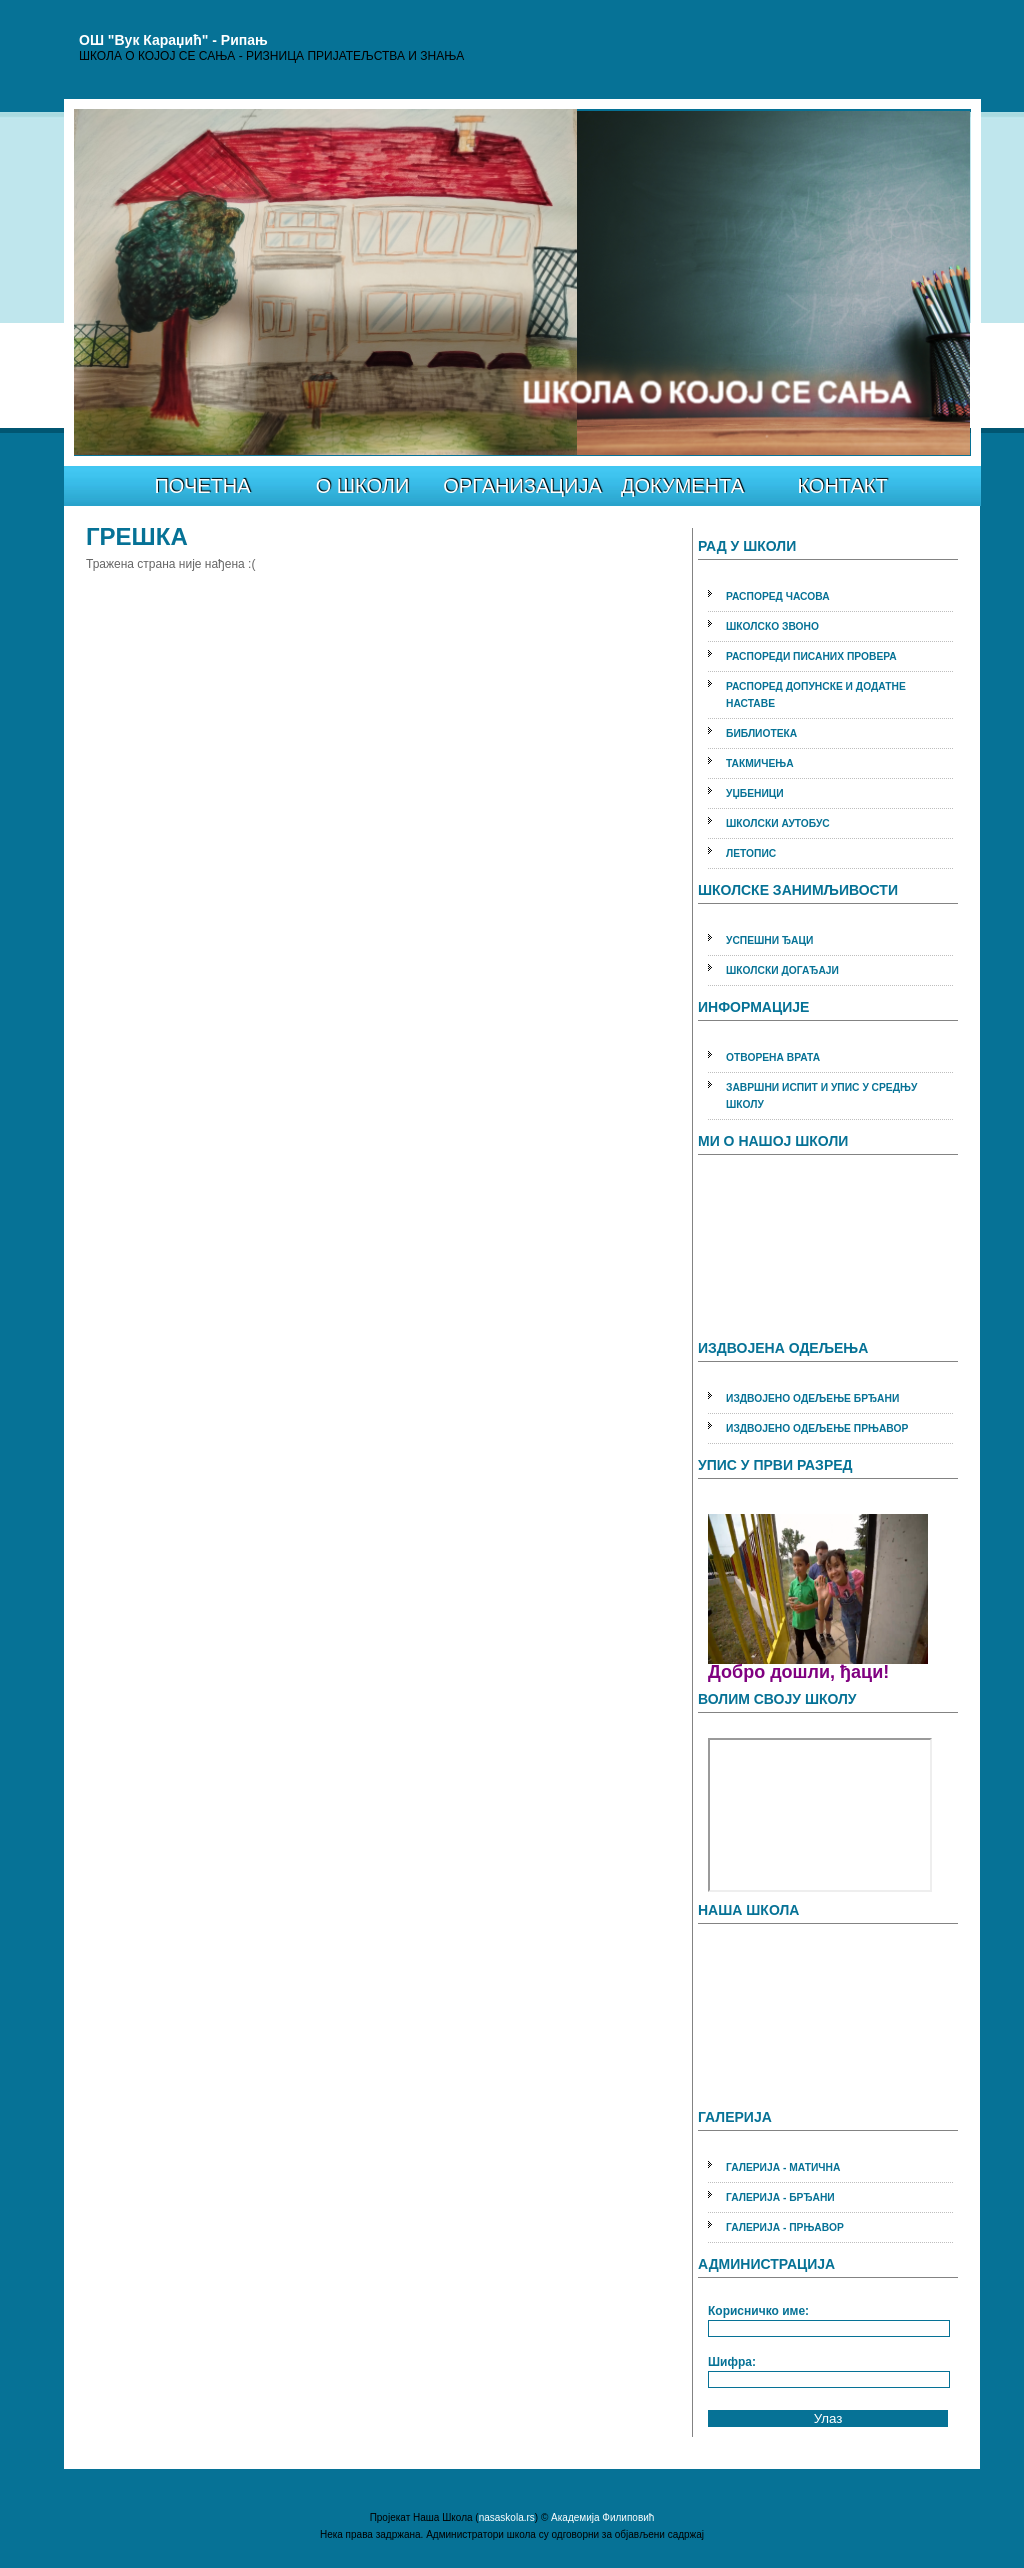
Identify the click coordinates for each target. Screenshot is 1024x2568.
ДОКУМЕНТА (682, 486)
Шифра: (732, 2362)
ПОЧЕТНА (202, 486)
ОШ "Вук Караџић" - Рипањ (173, 40)
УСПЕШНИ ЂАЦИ (769, 940)
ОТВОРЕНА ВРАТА (773, 1057)
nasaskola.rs (507, 2517)
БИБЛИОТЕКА (761, 733)
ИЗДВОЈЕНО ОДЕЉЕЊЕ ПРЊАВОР (817, 1428)
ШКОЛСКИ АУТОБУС (778, 823)
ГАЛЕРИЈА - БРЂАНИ (780, 2197)
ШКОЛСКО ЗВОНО (772, 626)
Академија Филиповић (602, 2517)
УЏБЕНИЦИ (755, 793)
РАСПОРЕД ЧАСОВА (778, 596)
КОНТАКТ (842, 486)
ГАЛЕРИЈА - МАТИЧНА (783, 2167)
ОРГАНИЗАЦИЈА (522, 486)
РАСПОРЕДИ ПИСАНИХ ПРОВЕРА (811, 656)
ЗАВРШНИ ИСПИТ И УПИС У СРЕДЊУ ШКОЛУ (821, 1096)
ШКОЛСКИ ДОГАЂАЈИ (782, 970)
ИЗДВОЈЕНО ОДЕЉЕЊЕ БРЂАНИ (812, 1398)
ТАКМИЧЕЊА (760, 763)
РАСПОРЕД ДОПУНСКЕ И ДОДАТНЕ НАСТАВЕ (816, 695)
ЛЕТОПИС (751, 853)
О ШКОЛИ (363, 486)
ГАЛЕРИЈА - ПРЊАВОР (785, 2227)
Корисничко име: (758, 2311)
